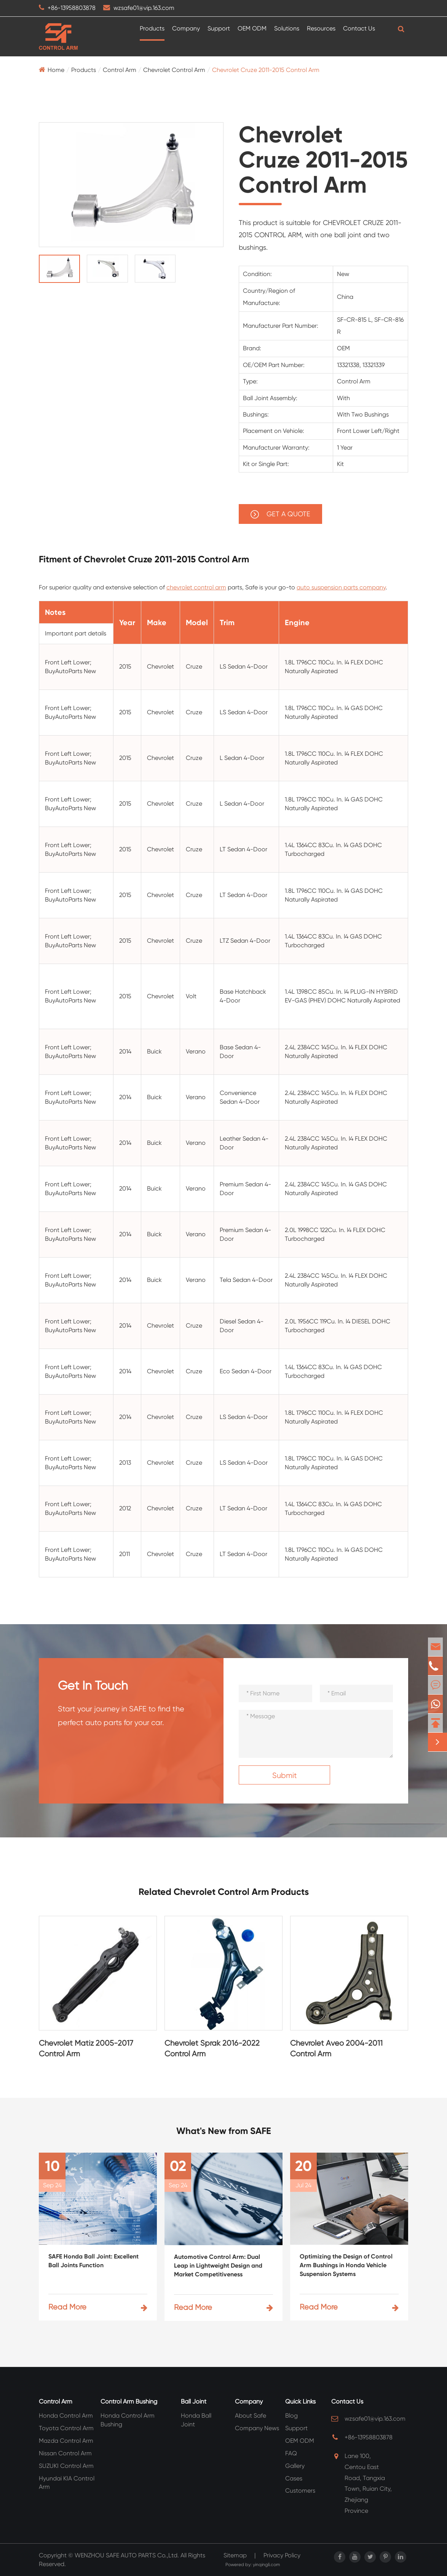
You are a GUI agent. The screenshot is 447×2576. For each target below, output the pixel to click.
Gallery (295, 2465)
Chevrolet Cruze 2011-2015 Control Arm (265, 69)
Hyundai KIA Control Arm (66, 2483)
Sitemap (235, 2555)
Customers (300, 2490)
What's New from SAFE (223, 2130)
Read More (97, 2307)
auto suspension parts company (341, 587)
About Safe (250, 2415)
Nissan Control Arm (65, 2453)
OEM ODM (252, 28)
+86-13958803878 (72, 7)
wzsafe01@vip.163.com (143, 7)
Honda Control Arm (66, 2415)
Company (186, 28)
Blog (291, 2415)
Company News (257, 2428)
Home (56, 69)
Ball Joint (193, 2401)
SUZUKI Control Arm (66, 2465)
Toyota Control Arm (66, 2428)
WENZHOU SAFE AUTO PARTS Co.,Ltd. (127, 2555)
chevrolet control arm (196, 587)
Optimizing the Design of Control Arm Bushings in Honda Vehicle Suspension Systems (346, 2265)
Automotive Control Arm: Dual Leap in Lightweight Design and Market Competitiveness (218, 2265)
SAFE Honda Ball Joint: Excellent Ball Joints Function (93, 2261)
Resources (321, 28)
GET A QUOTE (280, 514)
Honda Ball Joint (196, 2420)
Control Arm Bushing (129, 2401)
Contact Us (359, 28)
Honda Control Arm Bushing (128, 2420)
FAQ (291, 2453)
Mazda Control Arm (66, 2440)
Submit (284, 1775)
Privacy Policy (281, 2555)
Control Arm (119, 69)
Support (219, 28)
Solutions (286, 28)
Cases (293, 2478)
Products (152, 28)
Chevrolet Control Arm (174, 69)
